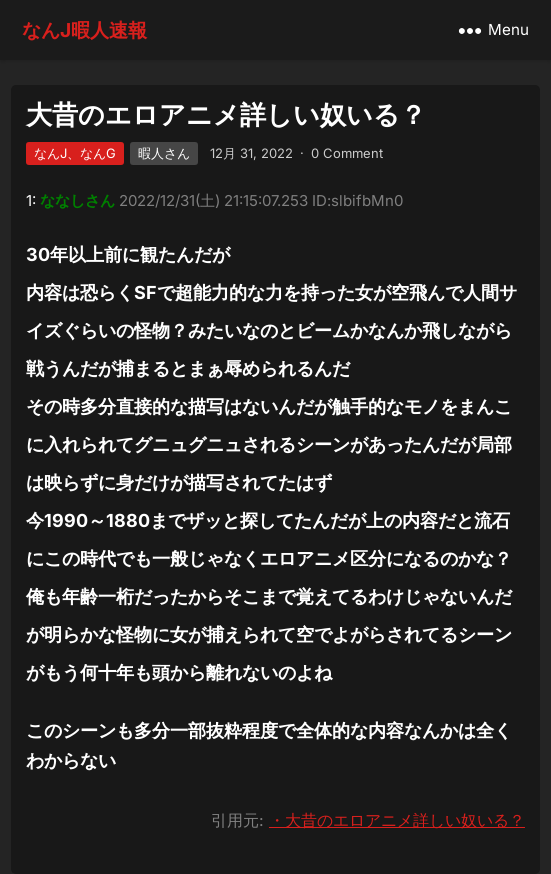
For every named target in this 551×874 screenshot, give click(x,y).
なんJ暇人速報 (84, 30)
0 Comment (347, 153)
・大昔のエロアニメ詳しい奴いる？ (397, 820)
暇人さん (164, 153)
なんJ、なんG (75, 153)
